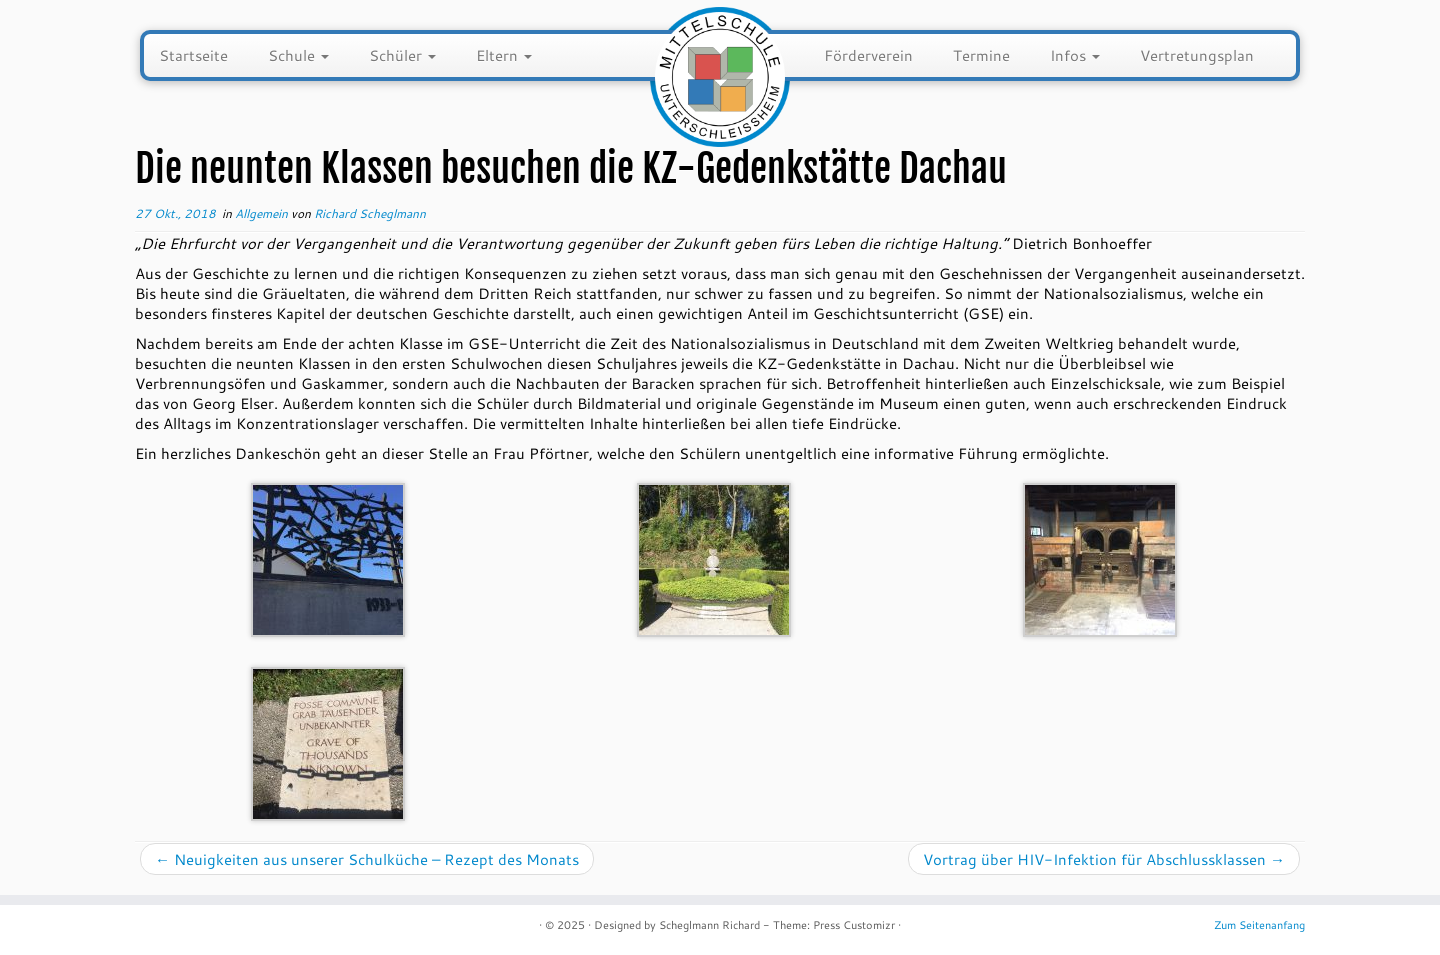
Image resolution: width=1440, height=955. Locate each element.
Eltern (504, 55)
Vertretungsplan (1197, 55)
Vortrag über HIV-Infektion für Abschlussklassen (1104, 859)
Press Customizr (854, 925)
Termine (981, 55)
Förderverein (868, 55)
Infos (1075, 55)
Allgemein (263, 213)
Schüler (402, 55)
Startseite (193, 55)
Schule (298, 55)
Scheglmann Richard (709, 925)
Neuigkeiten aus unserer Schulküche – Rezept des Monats (367, 859)
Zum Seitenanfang (1259, 925)
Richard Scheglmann (370, 213)
